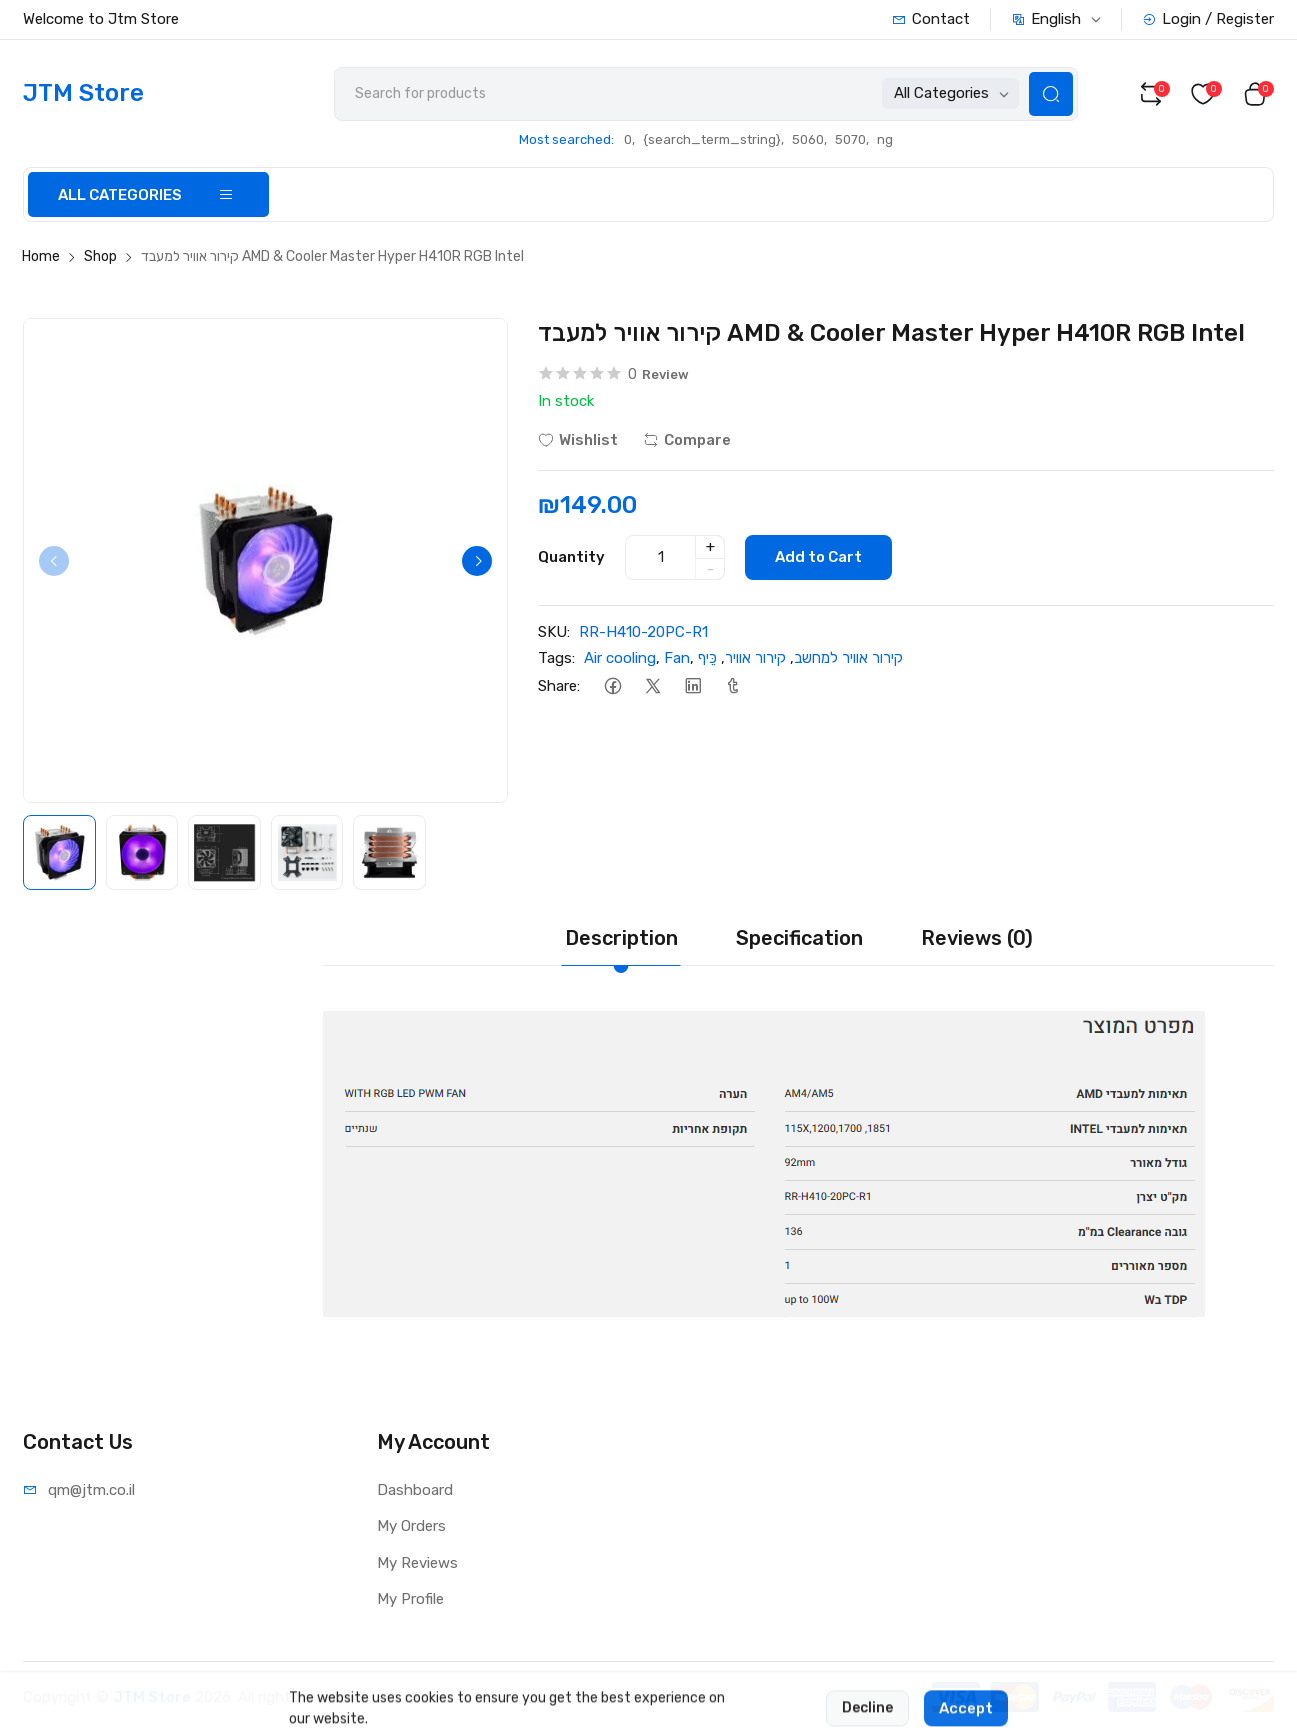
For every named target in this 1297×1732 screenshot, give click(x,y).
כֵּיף (707, 658)
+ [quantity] (710, 547)
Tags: (556, 658)
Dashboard (415, 1490)
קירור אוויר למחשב (848, 658)
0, (629, 139)
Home (41, 256)
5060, (809, 139)
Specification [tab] (799, 938)
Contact (931, 19)
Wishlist (578, 440)
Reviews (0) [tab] (977, 938)
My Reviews (417, 1563)
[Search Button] (1051, 94)
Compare (687, 440)
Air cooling (620, 658)
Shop (100, 256)
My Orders (411, 1526)
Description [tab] (621, 938)
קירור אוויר (755, 658)
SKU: (554, 632)
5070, (852, 139)
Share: (559, 686)
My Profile (410, 1599)
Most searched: (566, 139)
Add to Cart (818, 557)
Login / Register (1208, 19)
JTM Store (152, 1697)
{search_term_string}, (713, 139)
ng (885, 139)
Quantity (571, 557)
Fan (677, 658)
